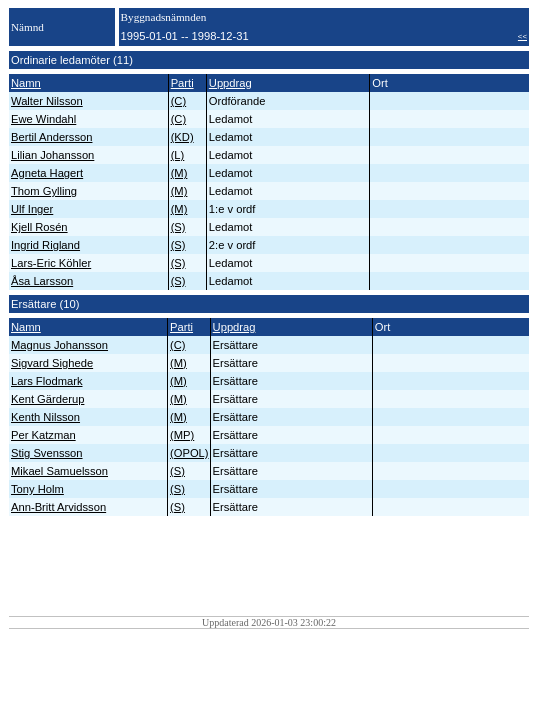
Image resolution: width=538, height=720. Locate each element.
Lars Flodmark (47, 381)
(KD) (182, 137)
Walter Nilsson (47, 101)
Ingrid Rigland (45, 245)
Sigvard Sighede (52, 363)
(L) (178, 155)
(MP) (182, 435)
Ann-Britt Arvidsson (58, 507)
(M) (179, 173)
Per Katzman (43, 435)
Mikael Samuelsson (59, 471)
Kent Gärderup (47, 399)
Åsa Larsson (42, 281)
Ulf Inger (32, 209)
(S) (178, 227)
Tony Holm (37, 489)
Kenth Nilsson (45, 417)
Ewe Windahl (43, 119)
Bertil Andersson (51, 137)
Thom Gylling (44, 191)
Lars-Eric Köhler (51, 263)
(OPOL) (189, 453)
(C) (179, 101)
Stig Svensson (47, 453)
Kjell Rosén (39, 227)
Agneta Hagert (47, 173)
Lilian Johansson (52, 155)
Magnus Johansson (59, 345)
